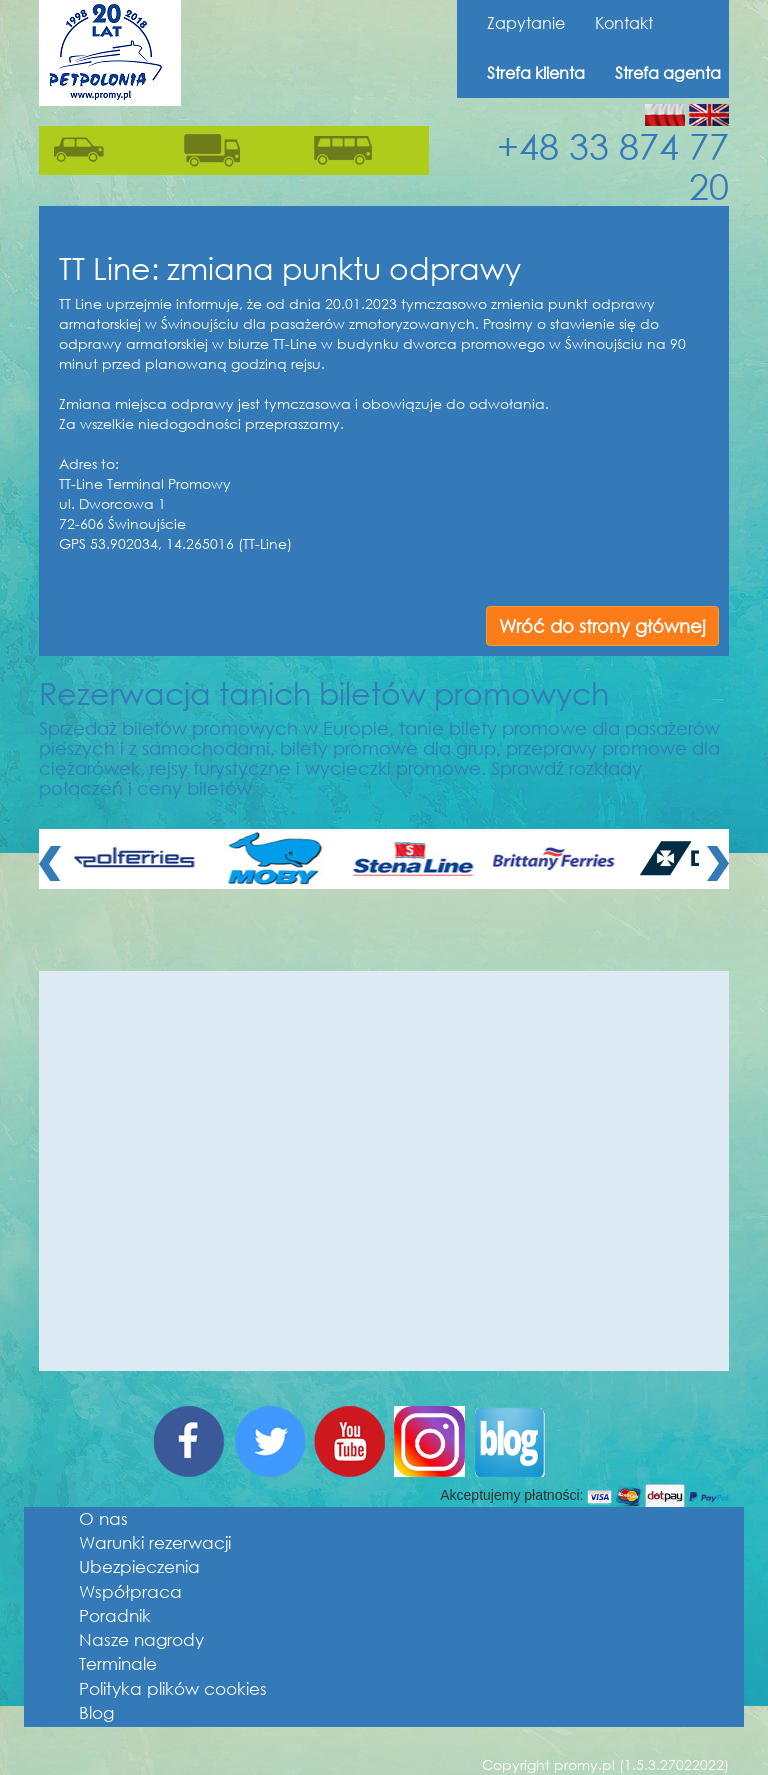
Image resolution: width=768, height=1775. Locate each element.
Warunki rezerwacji (155, 1542)
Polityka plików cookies (173, 1688)
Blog (96, 1712)
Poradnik (115, 1615)
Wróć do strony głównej (602, 626)
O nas (103, 1518)
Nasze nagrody (141, 1639)
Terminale (118, 1663)
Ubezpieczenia (139, 1566)
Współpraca (130, 1591)
